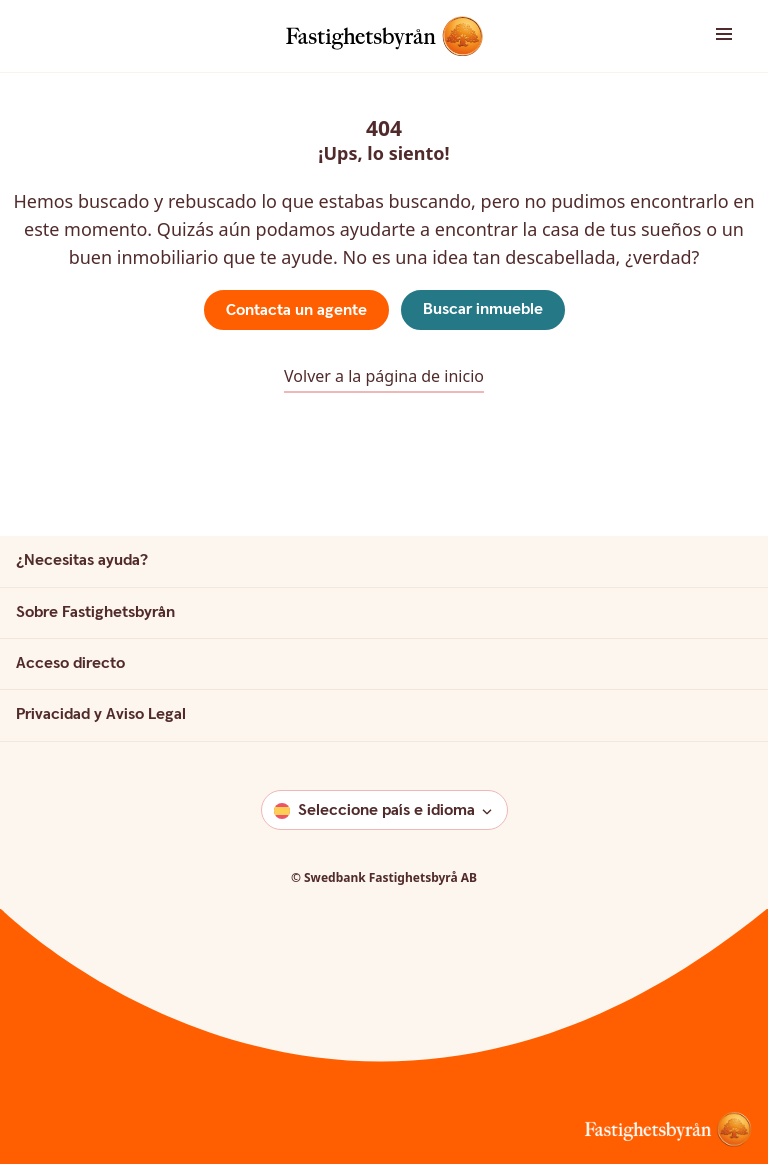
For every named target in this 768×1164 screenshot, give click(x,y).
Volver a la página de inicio (384, 376)
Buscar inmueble (483, 309)
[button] (704, 35)
